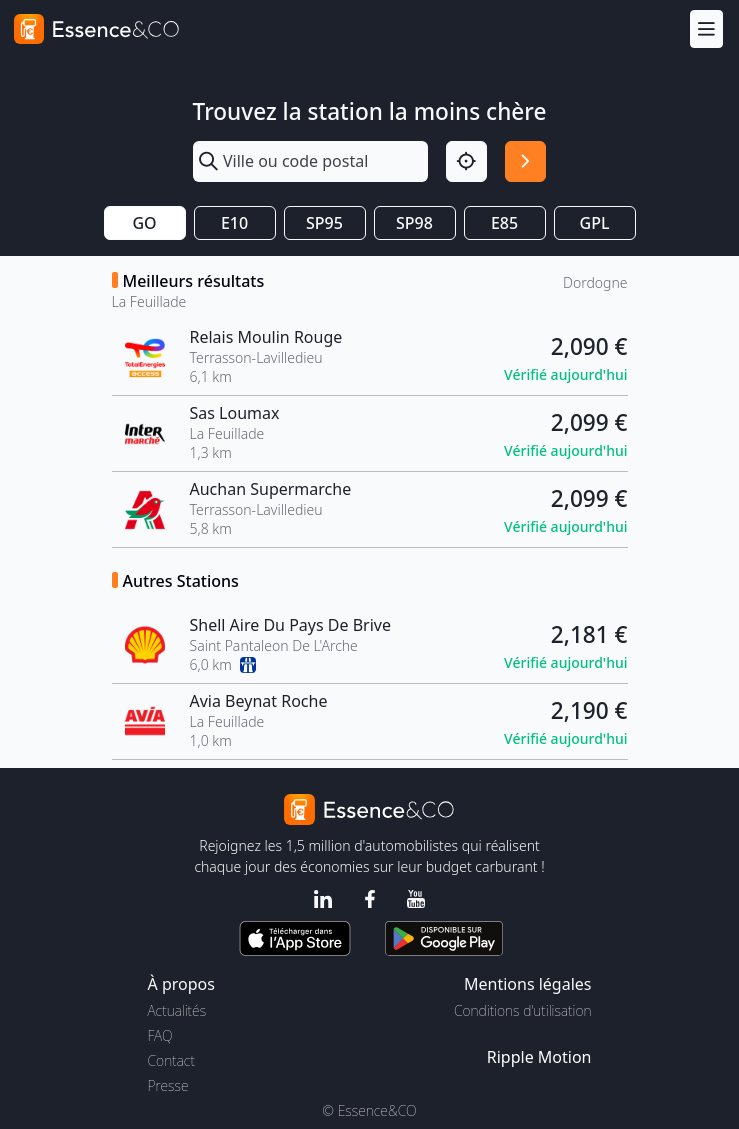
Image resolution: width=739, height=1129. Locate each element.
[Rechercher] (525, 161)
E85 (504, 223)
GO (144, 223)
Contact (171, 1060)
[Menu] (706, 28)
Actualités (177, 1010)
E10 (234, 223)
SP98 (414, 223)
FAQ (160, 1035)
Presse (168, 1085)
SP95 (324, 223)
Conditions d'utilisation (523, 1010)
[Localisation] (466, 161)
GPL (595, 223)
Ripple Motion (539, 1057)
